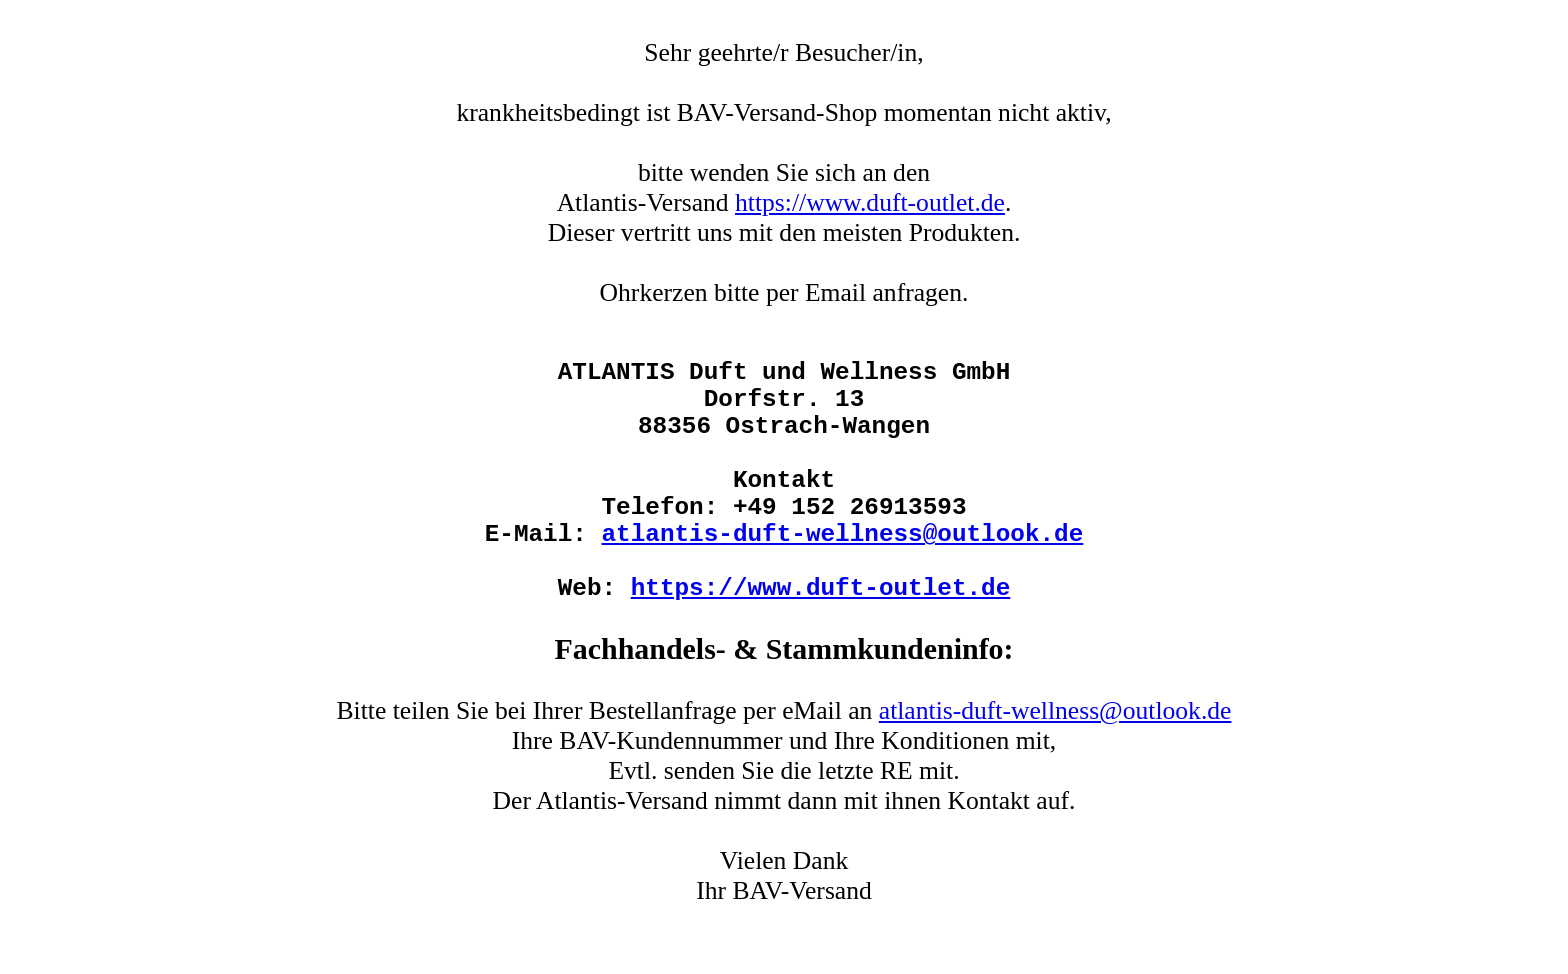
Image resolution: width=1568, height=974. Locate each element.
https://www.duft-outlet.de (870, 202)
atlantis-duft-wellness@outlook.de (843, 579)
